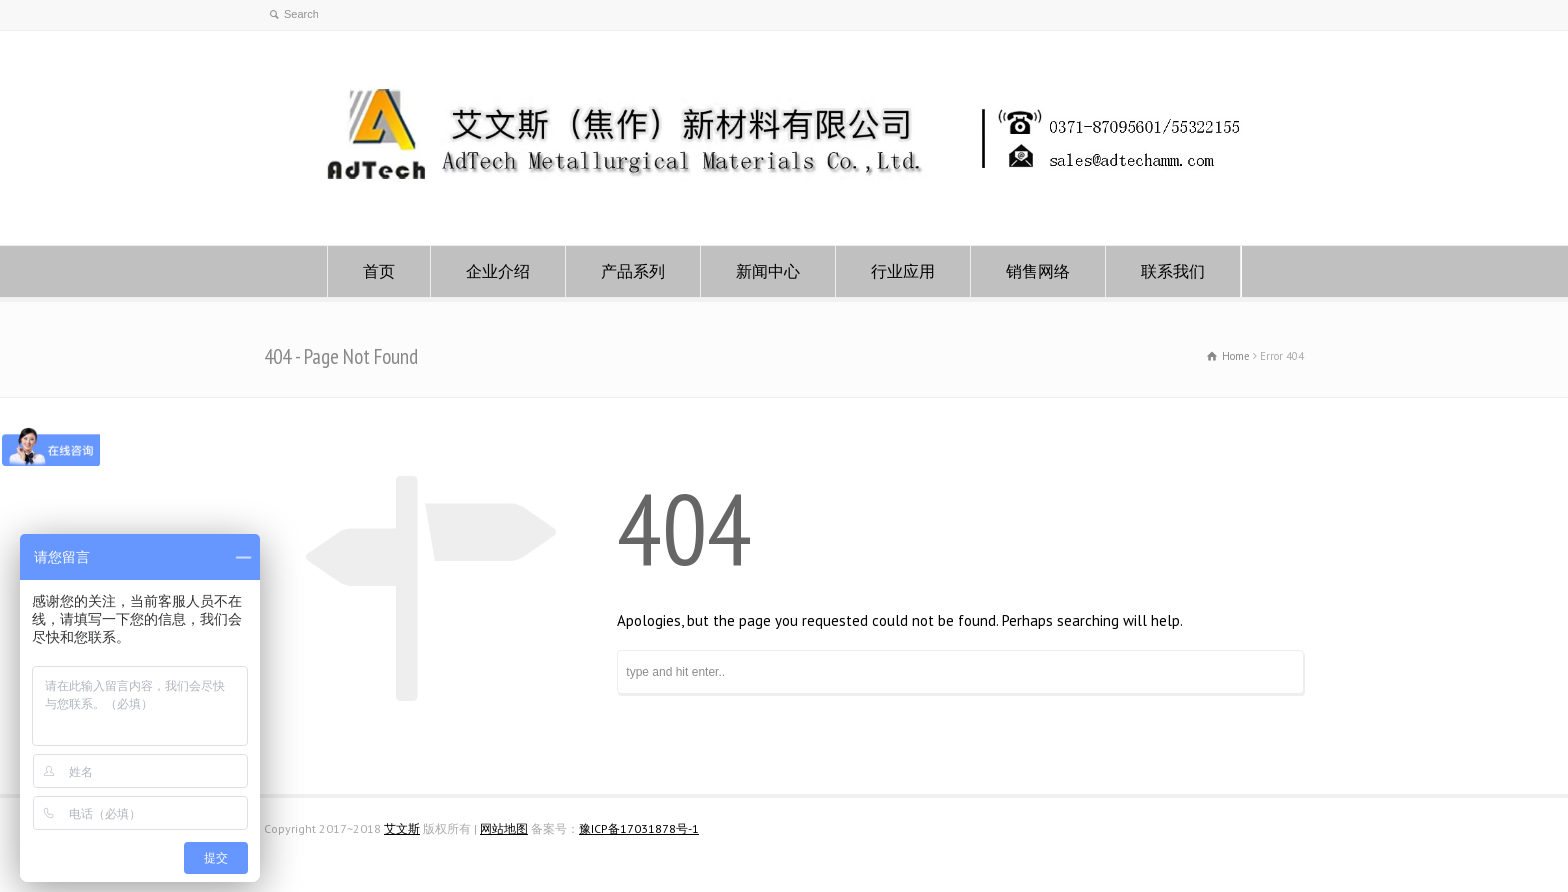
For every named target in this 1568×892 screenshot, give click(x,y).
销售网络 (1038, 271)
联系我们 (1173, 271)
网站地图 (504, 828)
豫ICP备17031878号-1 (639, 828)
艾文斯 (402, 828)
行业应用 (903, 271)
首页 (379, 271)
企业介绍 (498, 271)
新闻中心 (768, 271)
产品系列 (633, 271)
